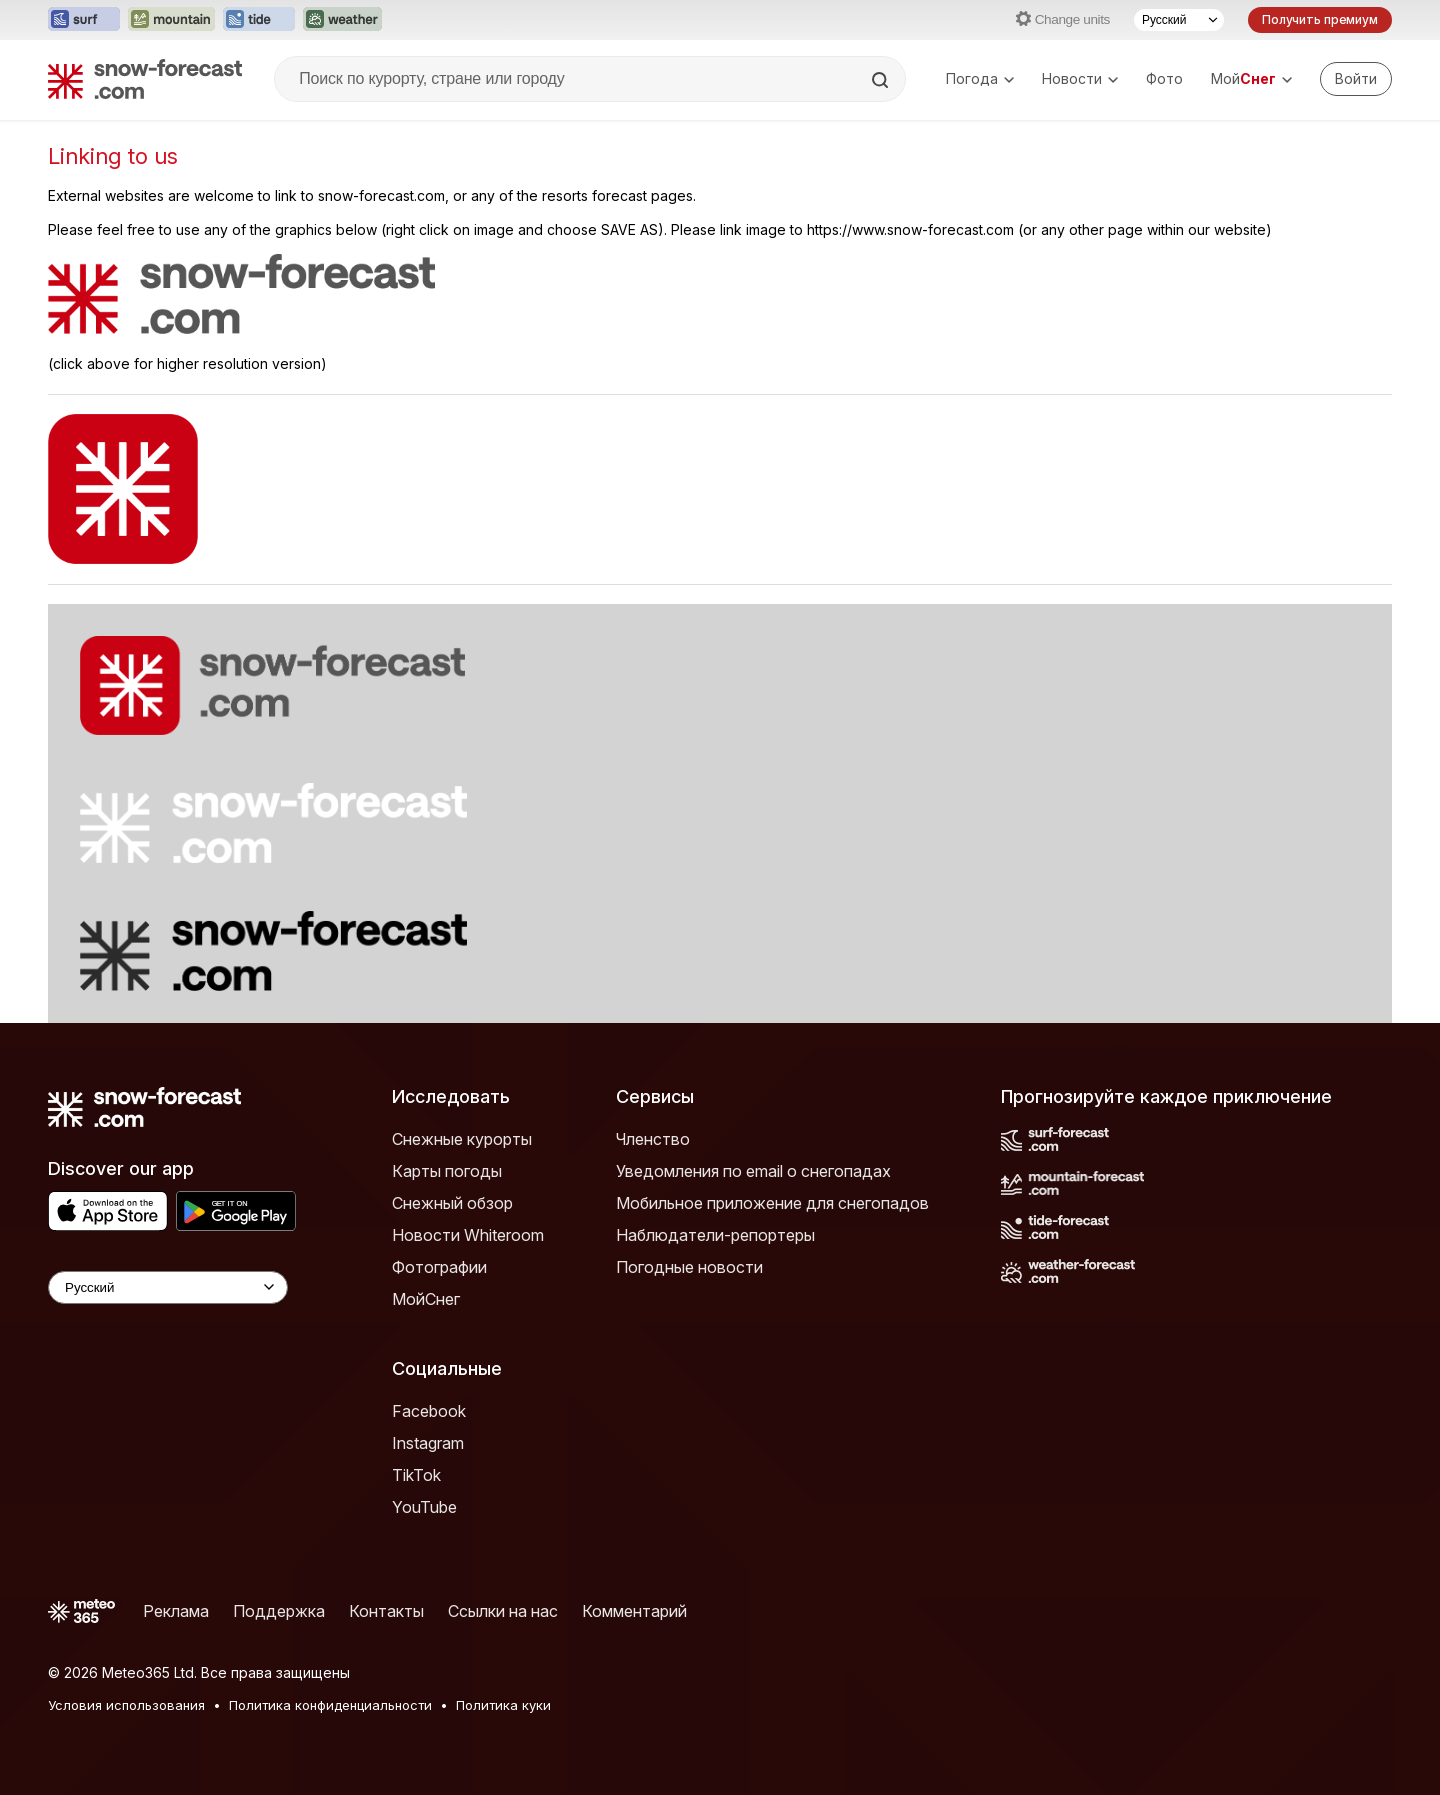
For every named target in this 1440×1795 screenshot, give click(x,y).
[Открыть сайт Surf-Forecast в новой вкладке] (84, 20)
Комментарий (634, 1611)
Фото (1164, 78)
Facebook (429, 1411)
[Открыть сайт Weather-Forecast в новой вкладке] (342, 20)
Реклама (176, 1611)
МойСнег (426, 1299)
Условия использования (126, 1705)
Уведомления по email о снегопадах (753, 1171)
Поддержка (279, 1611)
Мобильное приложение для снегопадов (772, 1203)
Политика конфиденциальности (330, 1705)
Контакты (386, 1611)
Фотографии (439, 1267)
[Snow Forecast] (145, 79)
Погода (980, 78)
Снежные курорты (462, 1139)
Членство (653, 1139)
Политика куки (503, 1705)
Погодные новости (689, 1267)
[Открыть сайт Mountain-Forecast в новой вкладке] (171, 20)
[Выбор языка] (1179, 20)
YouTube (424, 1507)
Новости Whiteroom (468, 1235)
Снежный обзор (452, 1203)
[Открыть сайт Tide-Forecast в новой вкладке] (259, 20)
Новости (1080, 78)
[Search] (882, 80)
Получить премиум (1320, 19)
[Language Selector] (168, 1287)
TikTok (416, 1475)
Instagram (428, 1443)
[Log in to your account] (1356, 79)
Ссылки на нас (503, 1611)
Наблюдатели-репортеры (715, 1235)
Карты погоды (447, 1171)
